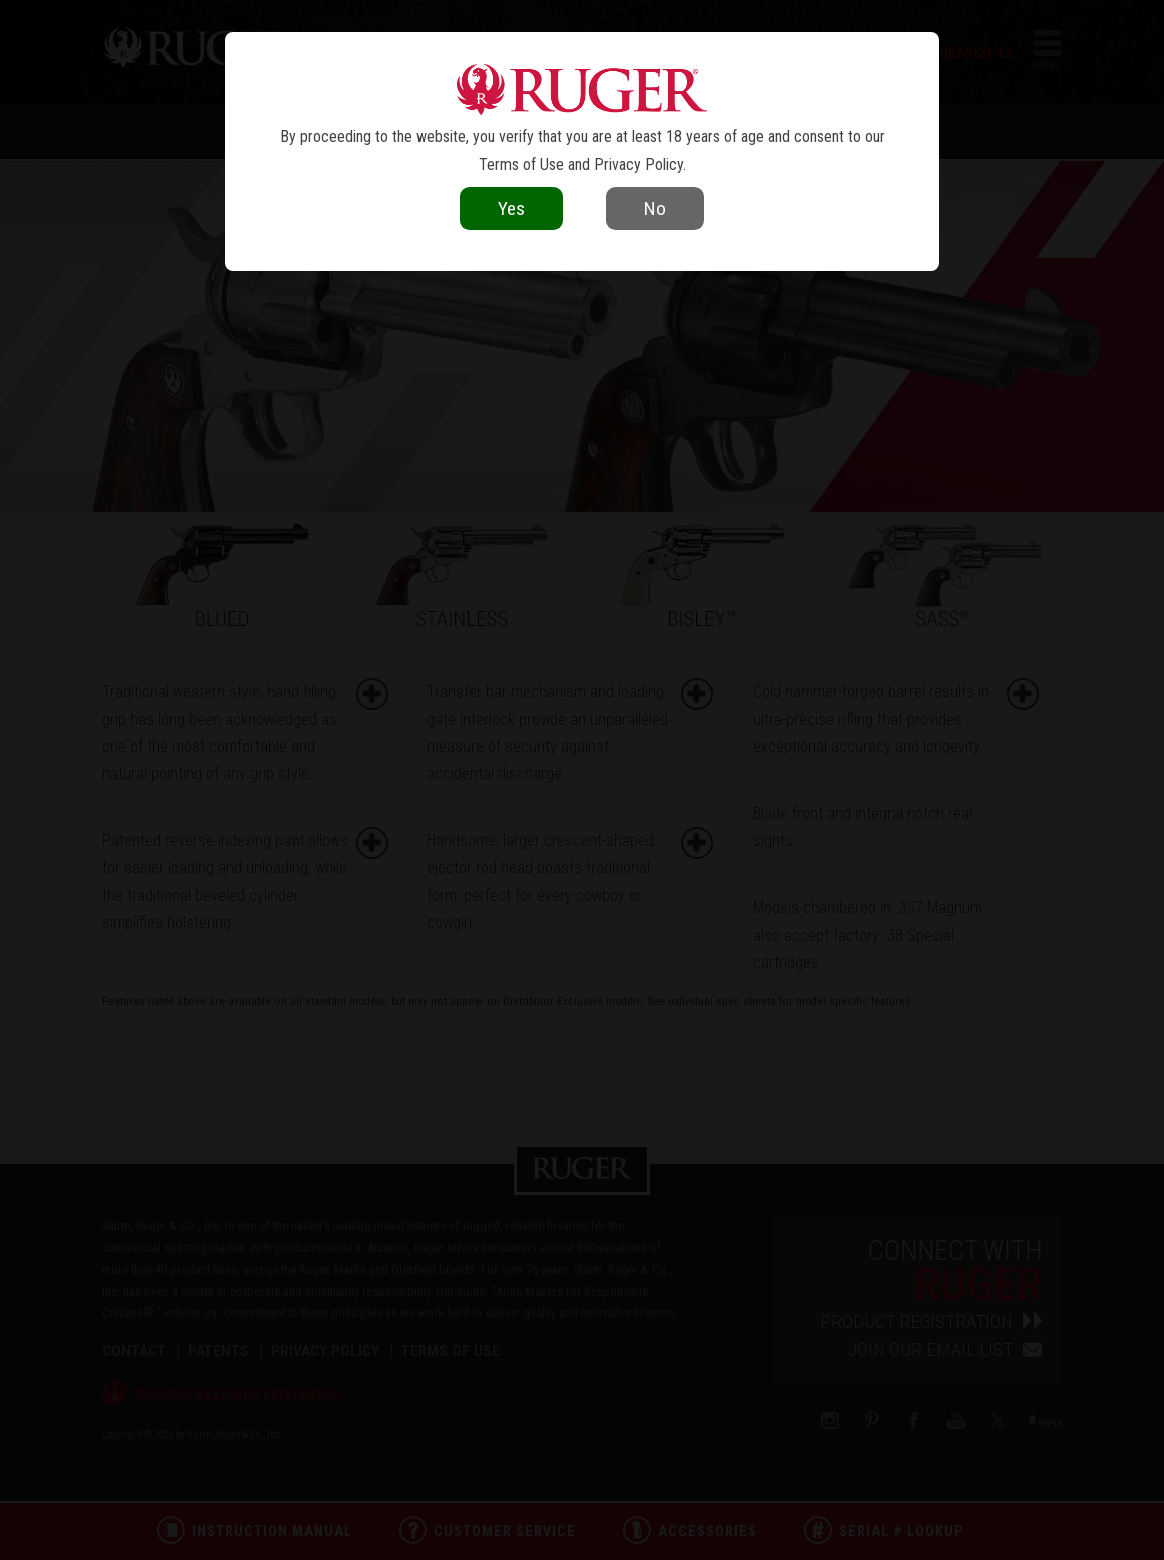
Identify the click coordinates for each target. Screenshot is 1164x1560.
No (655, 208)
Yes (511, 208)
